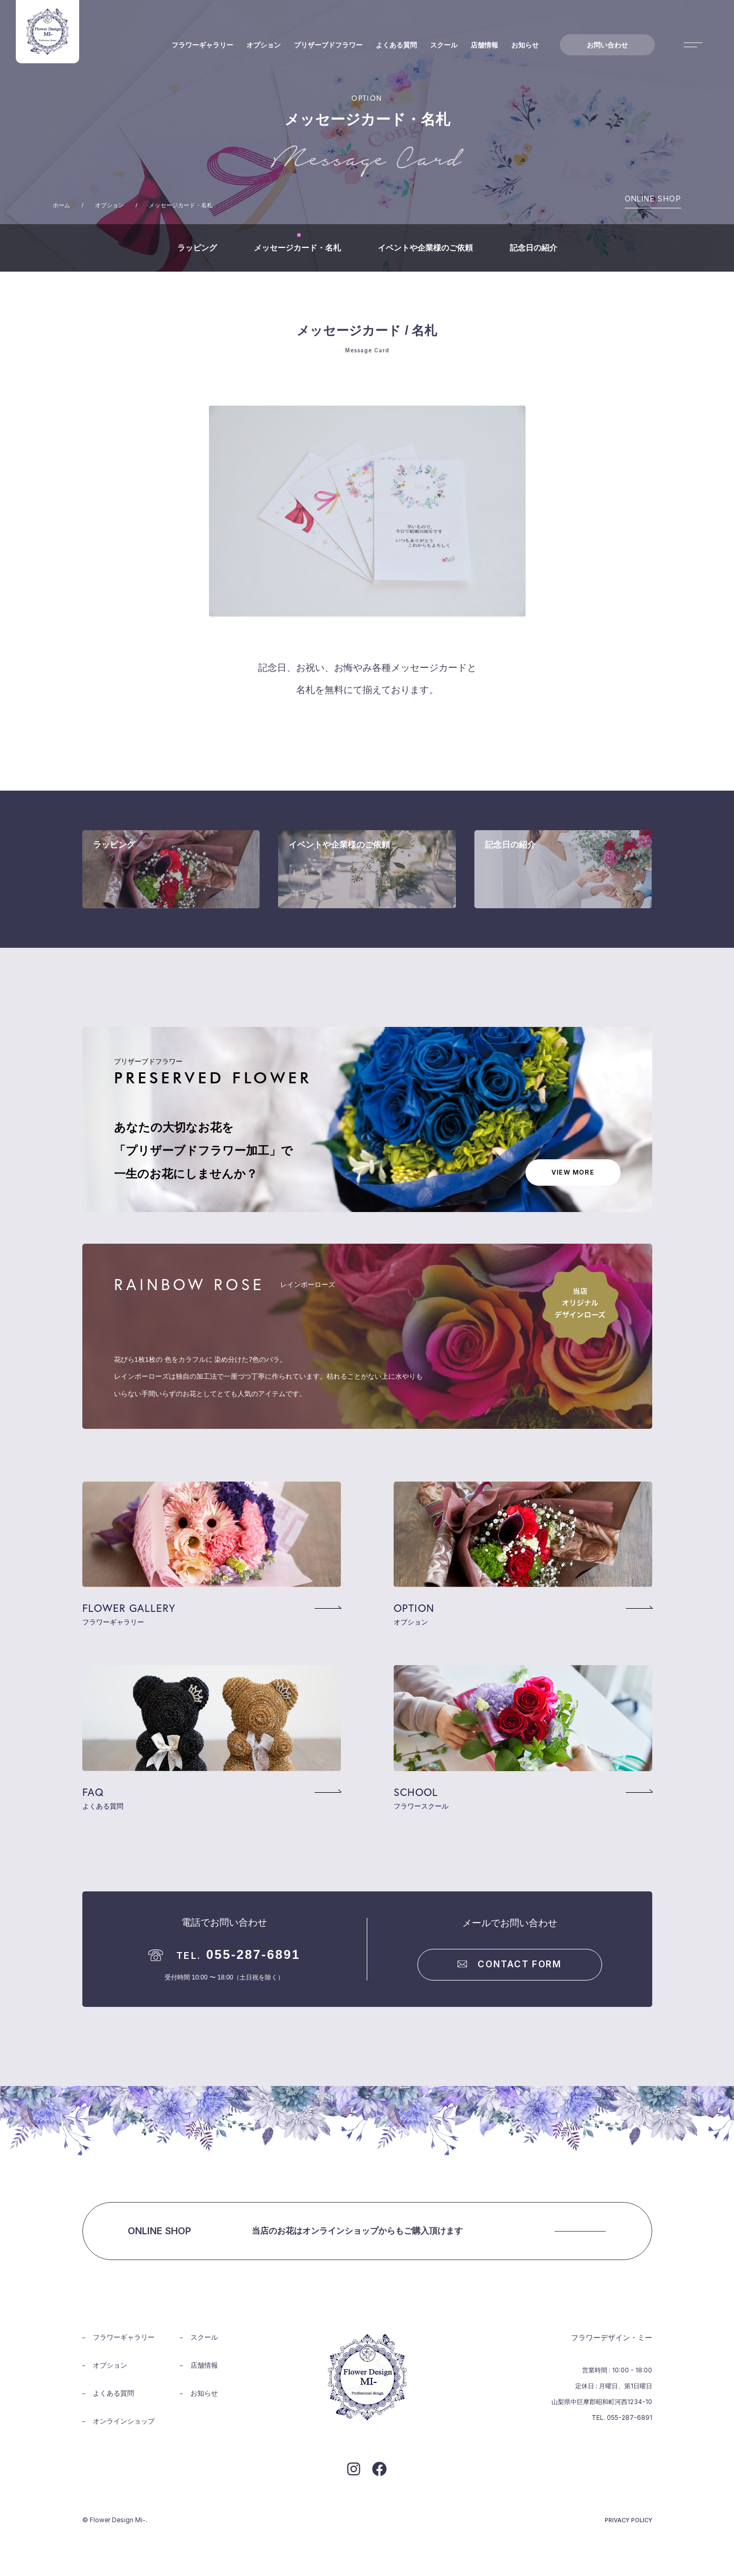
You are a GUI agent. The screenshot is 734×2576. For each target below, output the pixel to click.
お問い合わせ (607, 45)
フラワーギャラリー (202, 45)
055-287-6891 (224, 1954)
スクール (443, 45)
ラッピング (197, 247)
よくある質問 (396, 45)
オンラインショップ (124, 2421)
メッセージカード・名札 (297, 247)
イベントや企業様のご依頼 (425, 247)
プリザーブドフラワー (328, 45)
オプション (263, 45)
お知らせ (525, 45)
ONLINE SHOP (653, 199)
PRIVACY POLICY (628, 2520)
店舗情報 (484, 45)
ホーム (61, 205)
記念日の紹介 (533, 247)
